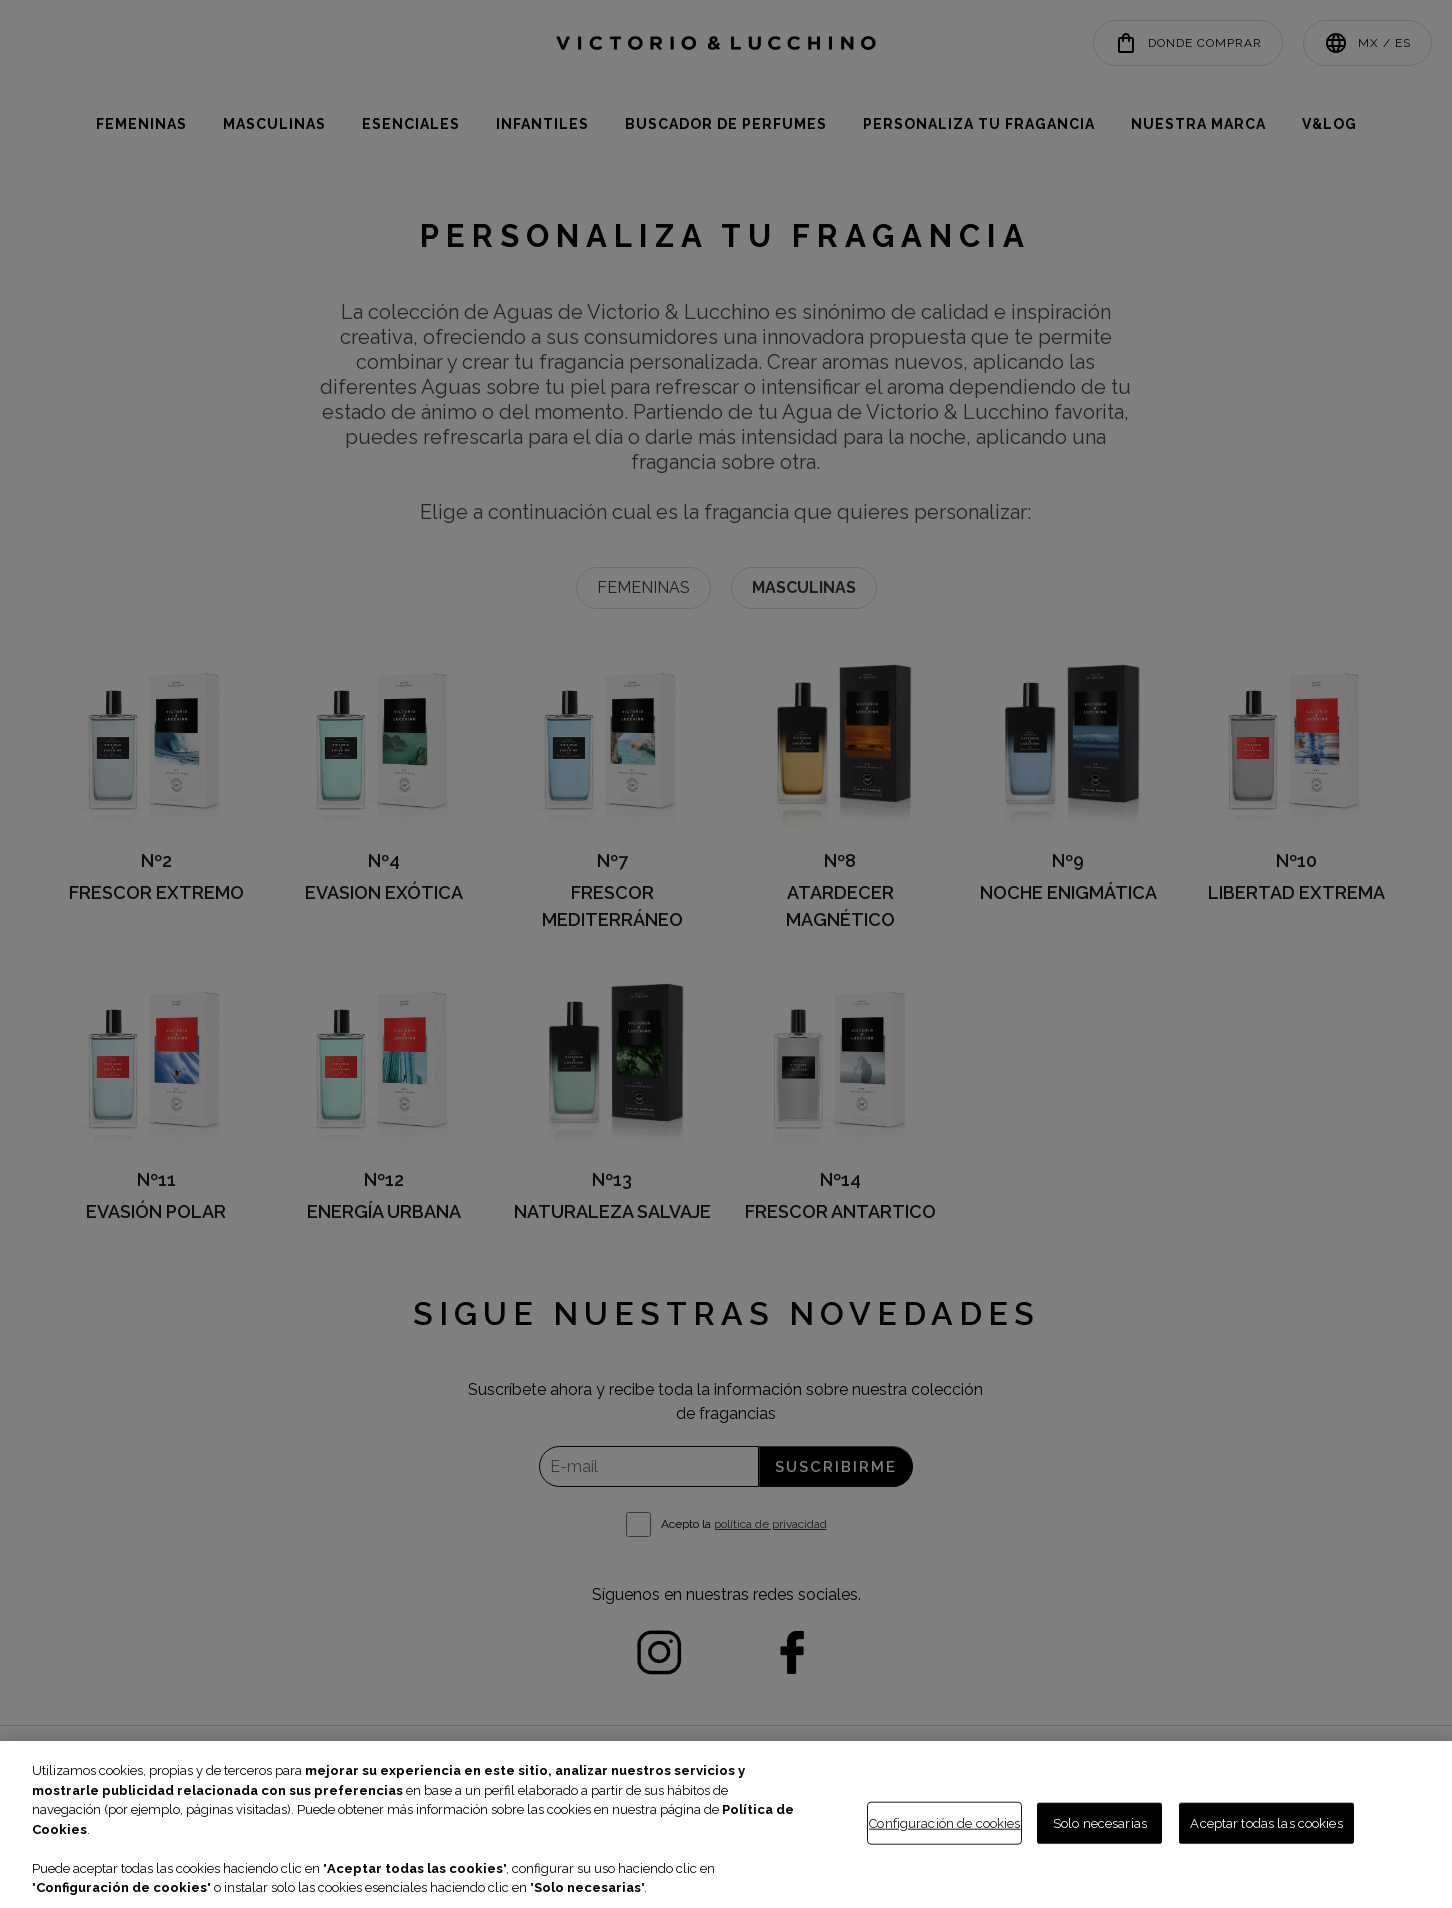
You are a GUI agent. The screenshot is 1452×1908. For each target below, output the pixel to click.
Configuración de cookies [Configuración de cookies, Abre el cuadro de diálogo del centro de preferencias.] (944, 1822)
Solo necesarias (1100, 1822)
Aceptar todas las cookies (1266, 1822)
